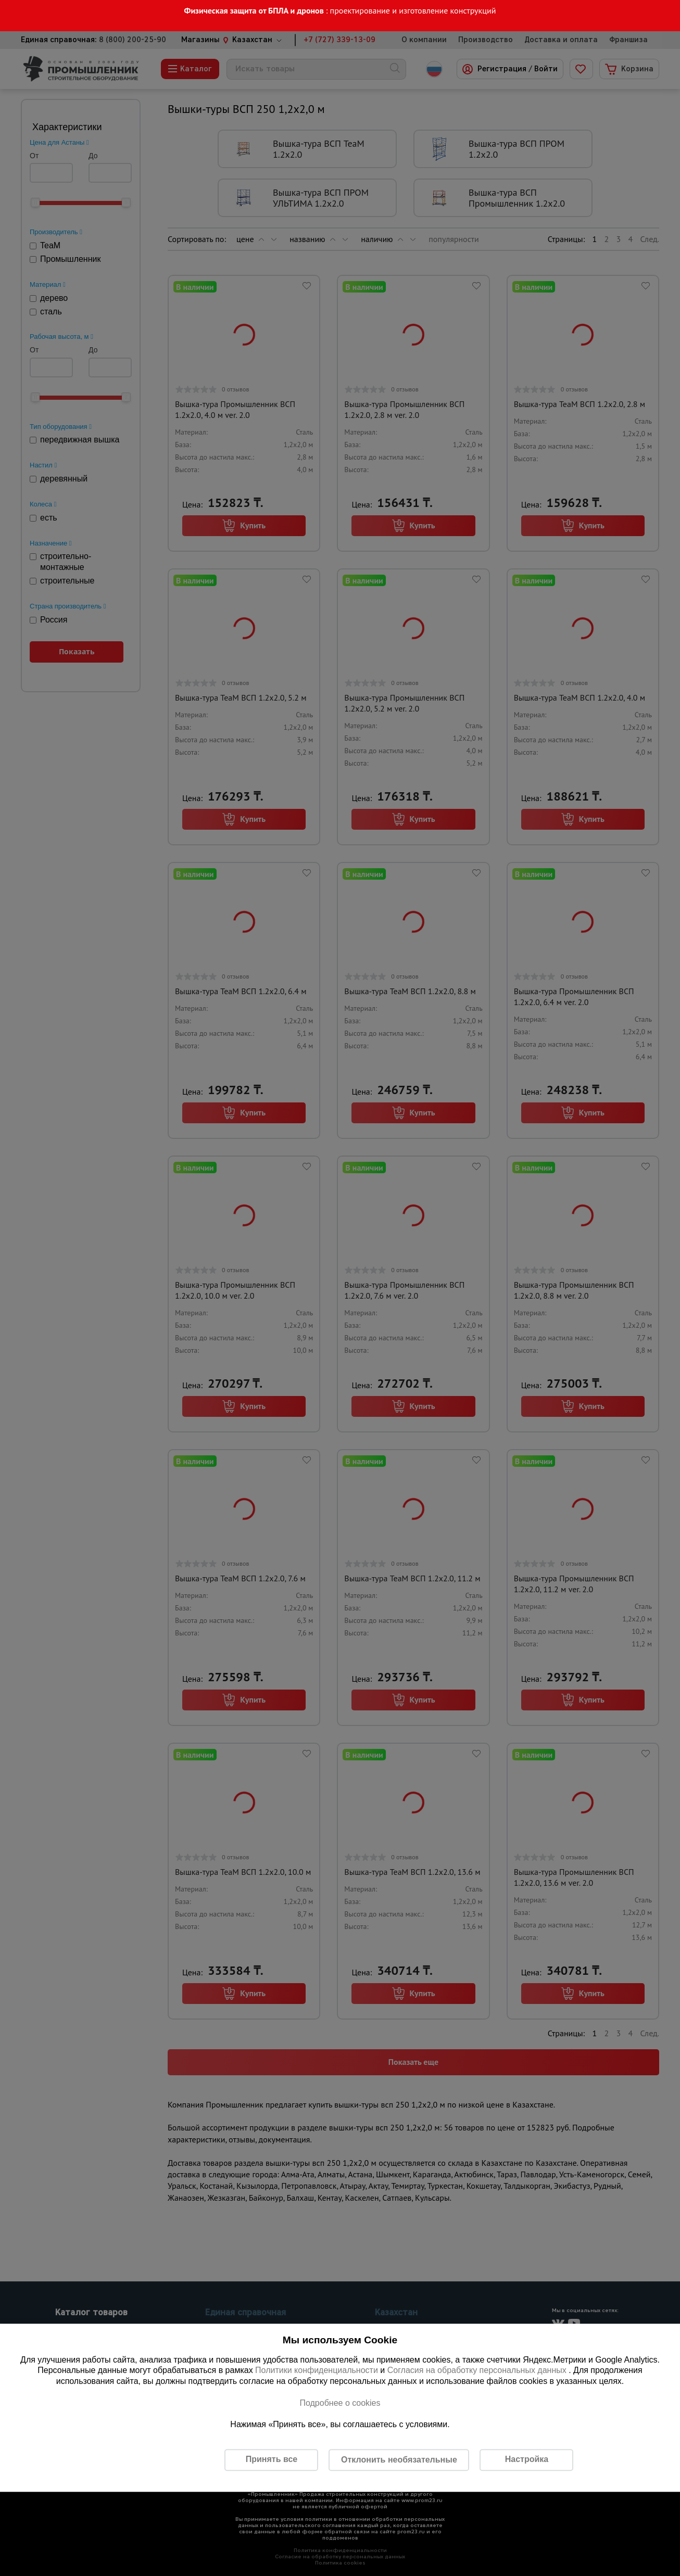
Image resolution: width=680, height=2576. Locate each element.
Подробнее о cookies (339, 2403)
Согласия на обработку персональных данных (478, 2370)
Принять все (271, 2459)
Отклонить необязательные (399, 2459)
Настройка (526, 2459)
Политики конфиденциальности (316, 2370)
